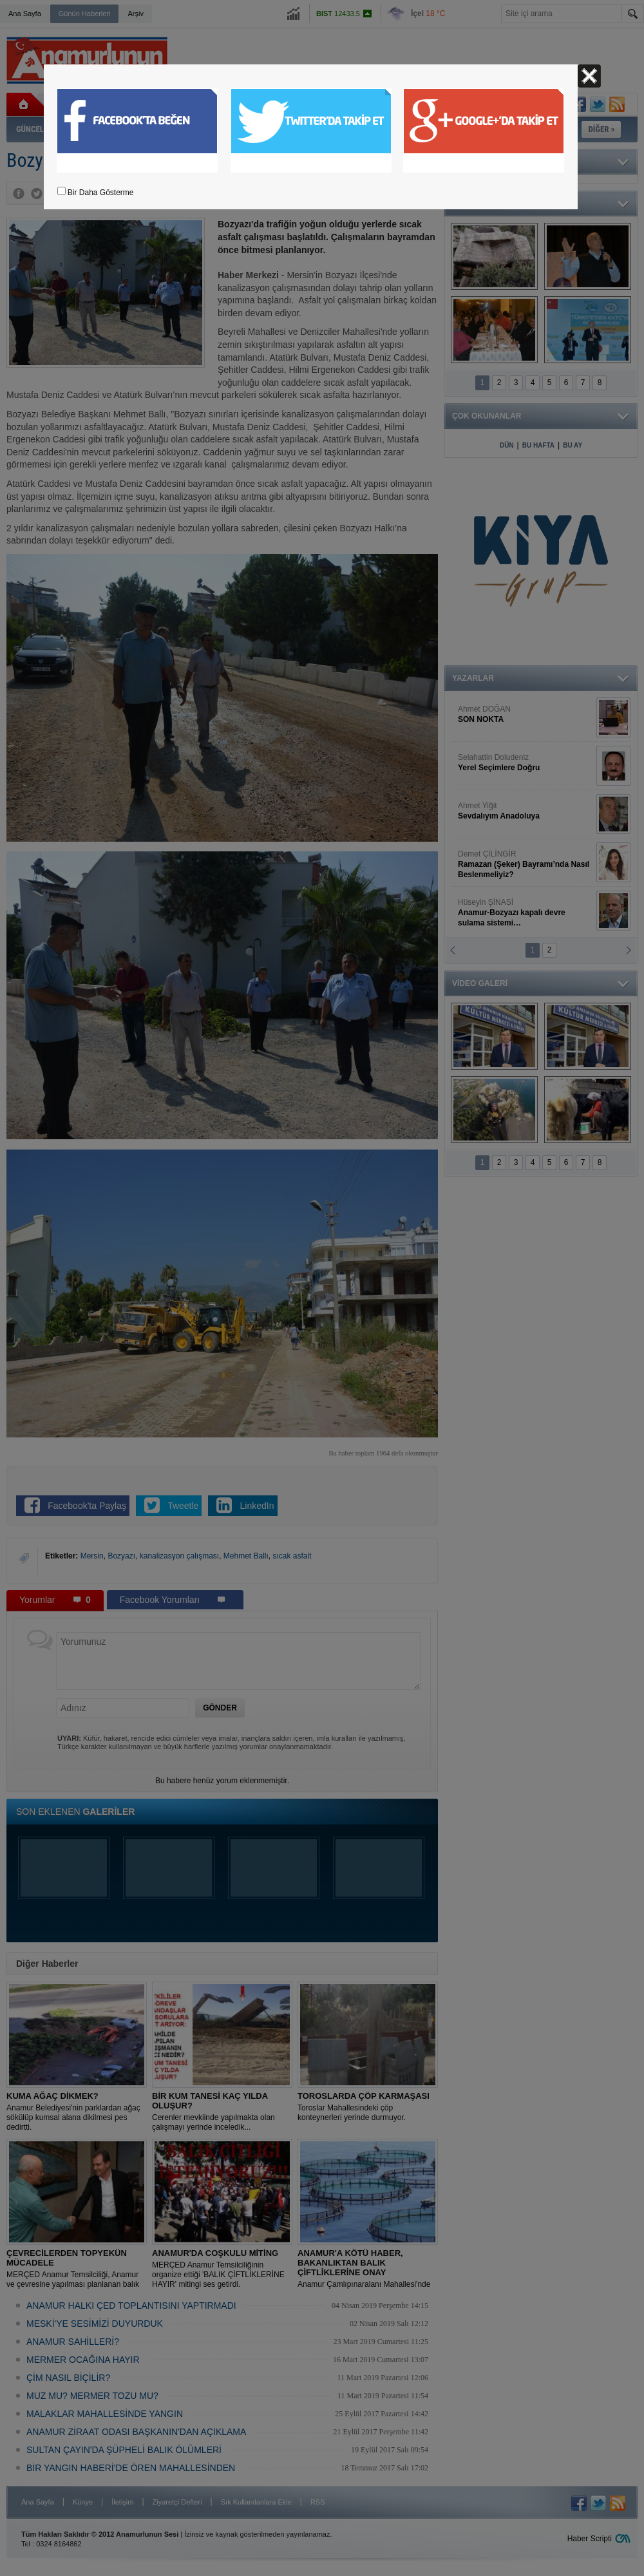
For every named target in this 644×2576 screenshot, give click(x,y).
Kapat (589, 76)
